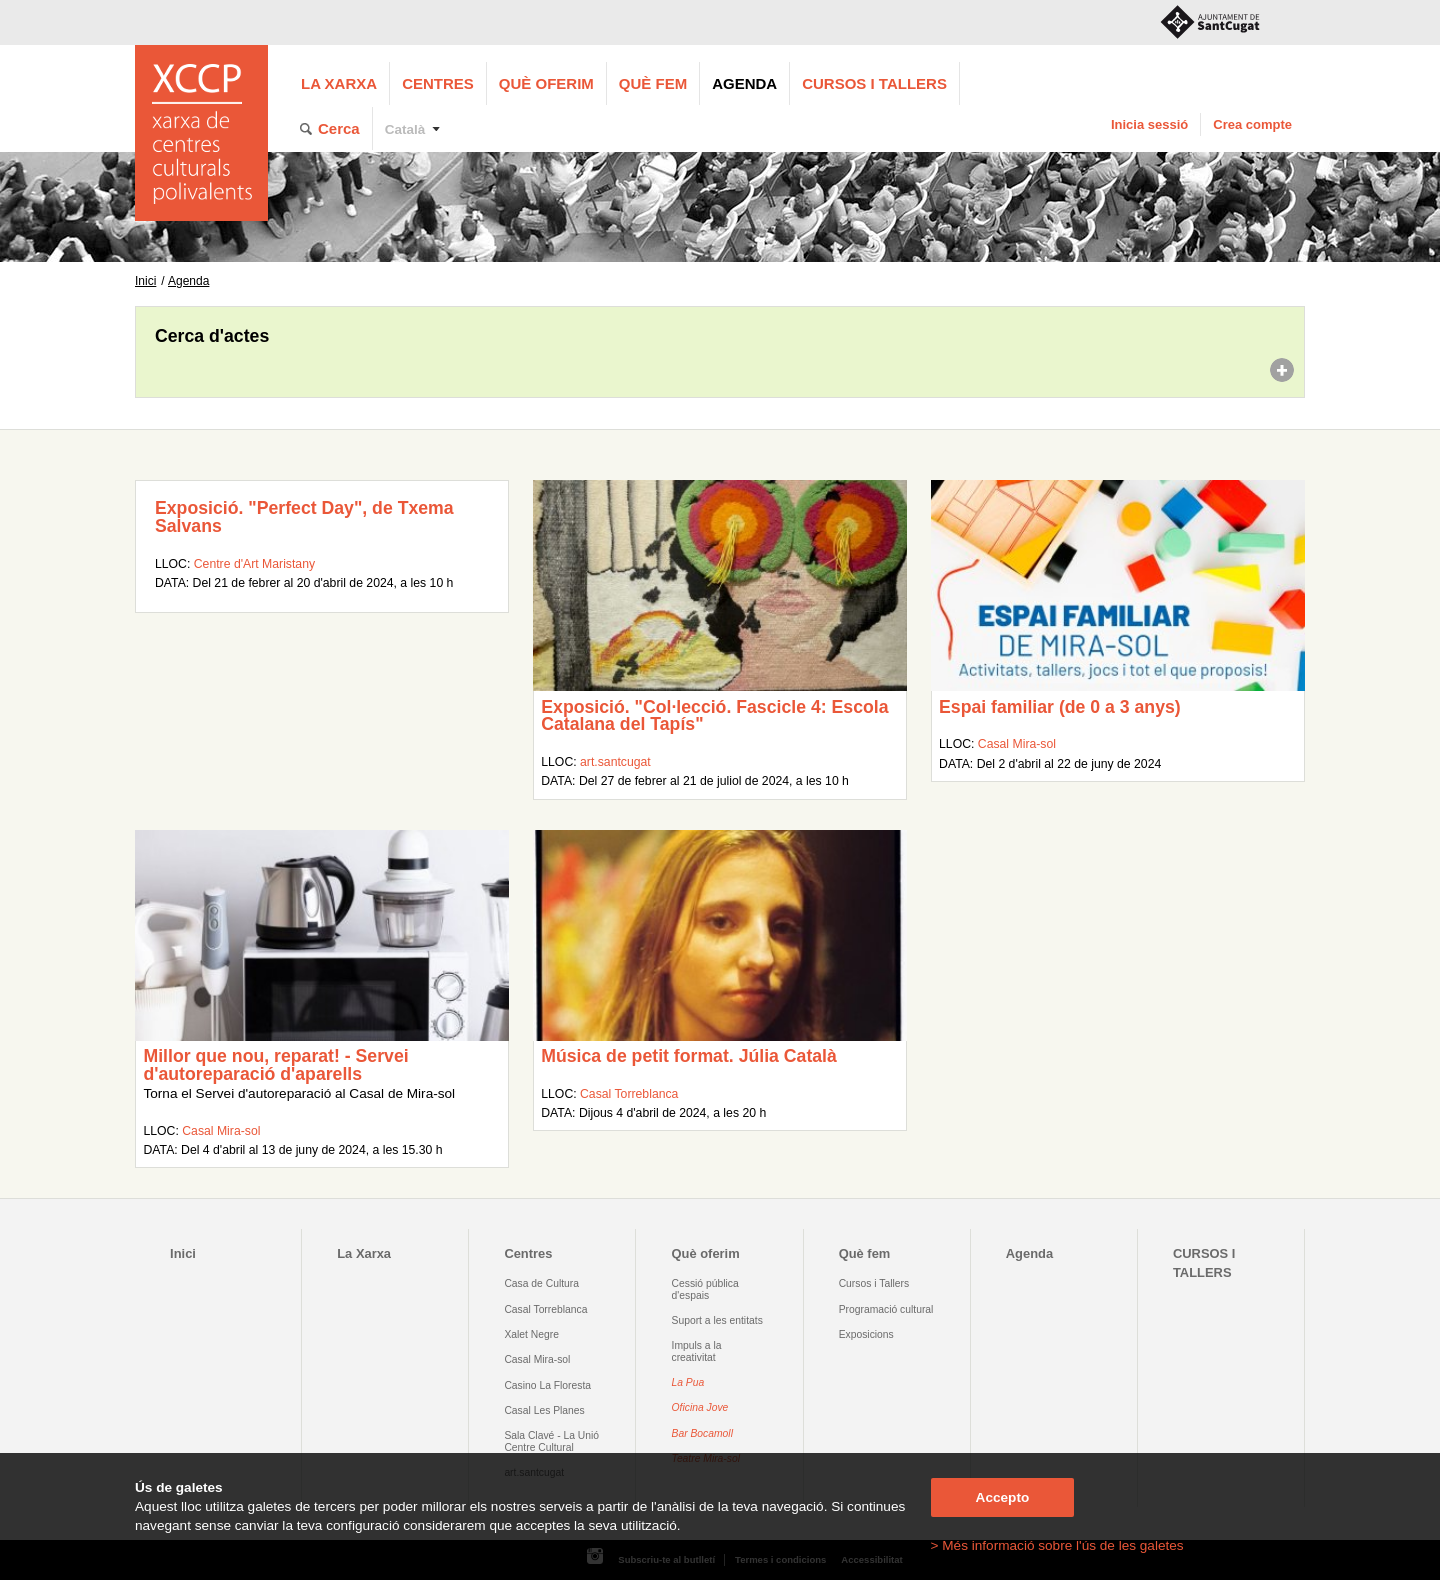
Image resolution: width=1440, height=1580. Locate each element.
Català (405, 129)
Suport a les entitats (717, 1320)
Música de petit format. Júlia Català (689, 1056)
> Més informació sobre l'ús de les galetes (1057, 1545)
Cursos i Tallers (874, 1283)
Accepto (1003, 1497)
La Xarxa (339, 83)
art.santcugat (615, 762)
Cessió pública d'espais (705, 1289)
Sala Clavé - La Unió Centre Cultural (551, 1441)
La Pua (688, 1382)
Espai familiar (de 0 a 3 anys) (1060, 707)
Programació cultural (886, 1309)
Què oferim (546, 83)
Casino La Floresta (547, 1385)
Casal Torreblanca (629, 1094)
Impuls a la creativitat (697, 1351)
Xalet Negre (531, 1334)
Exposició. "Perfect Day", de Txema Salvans (304, 517)
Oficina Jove (700, 1407)
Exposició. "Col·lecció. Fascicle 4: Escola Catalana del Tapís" (714, 716)
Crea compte (1252, 124)
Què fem (653, 83)
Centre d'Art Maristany (254, 564)
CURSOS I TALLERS (874, 83)
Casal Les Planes (544, 1410)
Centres (438, 83)
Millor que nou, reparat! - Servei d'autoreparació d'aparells (275, 1065)
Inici (145, 281)
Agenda (744, 83)
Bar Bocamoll (702, 1433)
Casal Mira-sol (1017, 744)
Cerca (339, 128)
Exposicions (866, 1334)
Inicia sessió (1149, 124)
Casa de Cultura (541, 1283)
